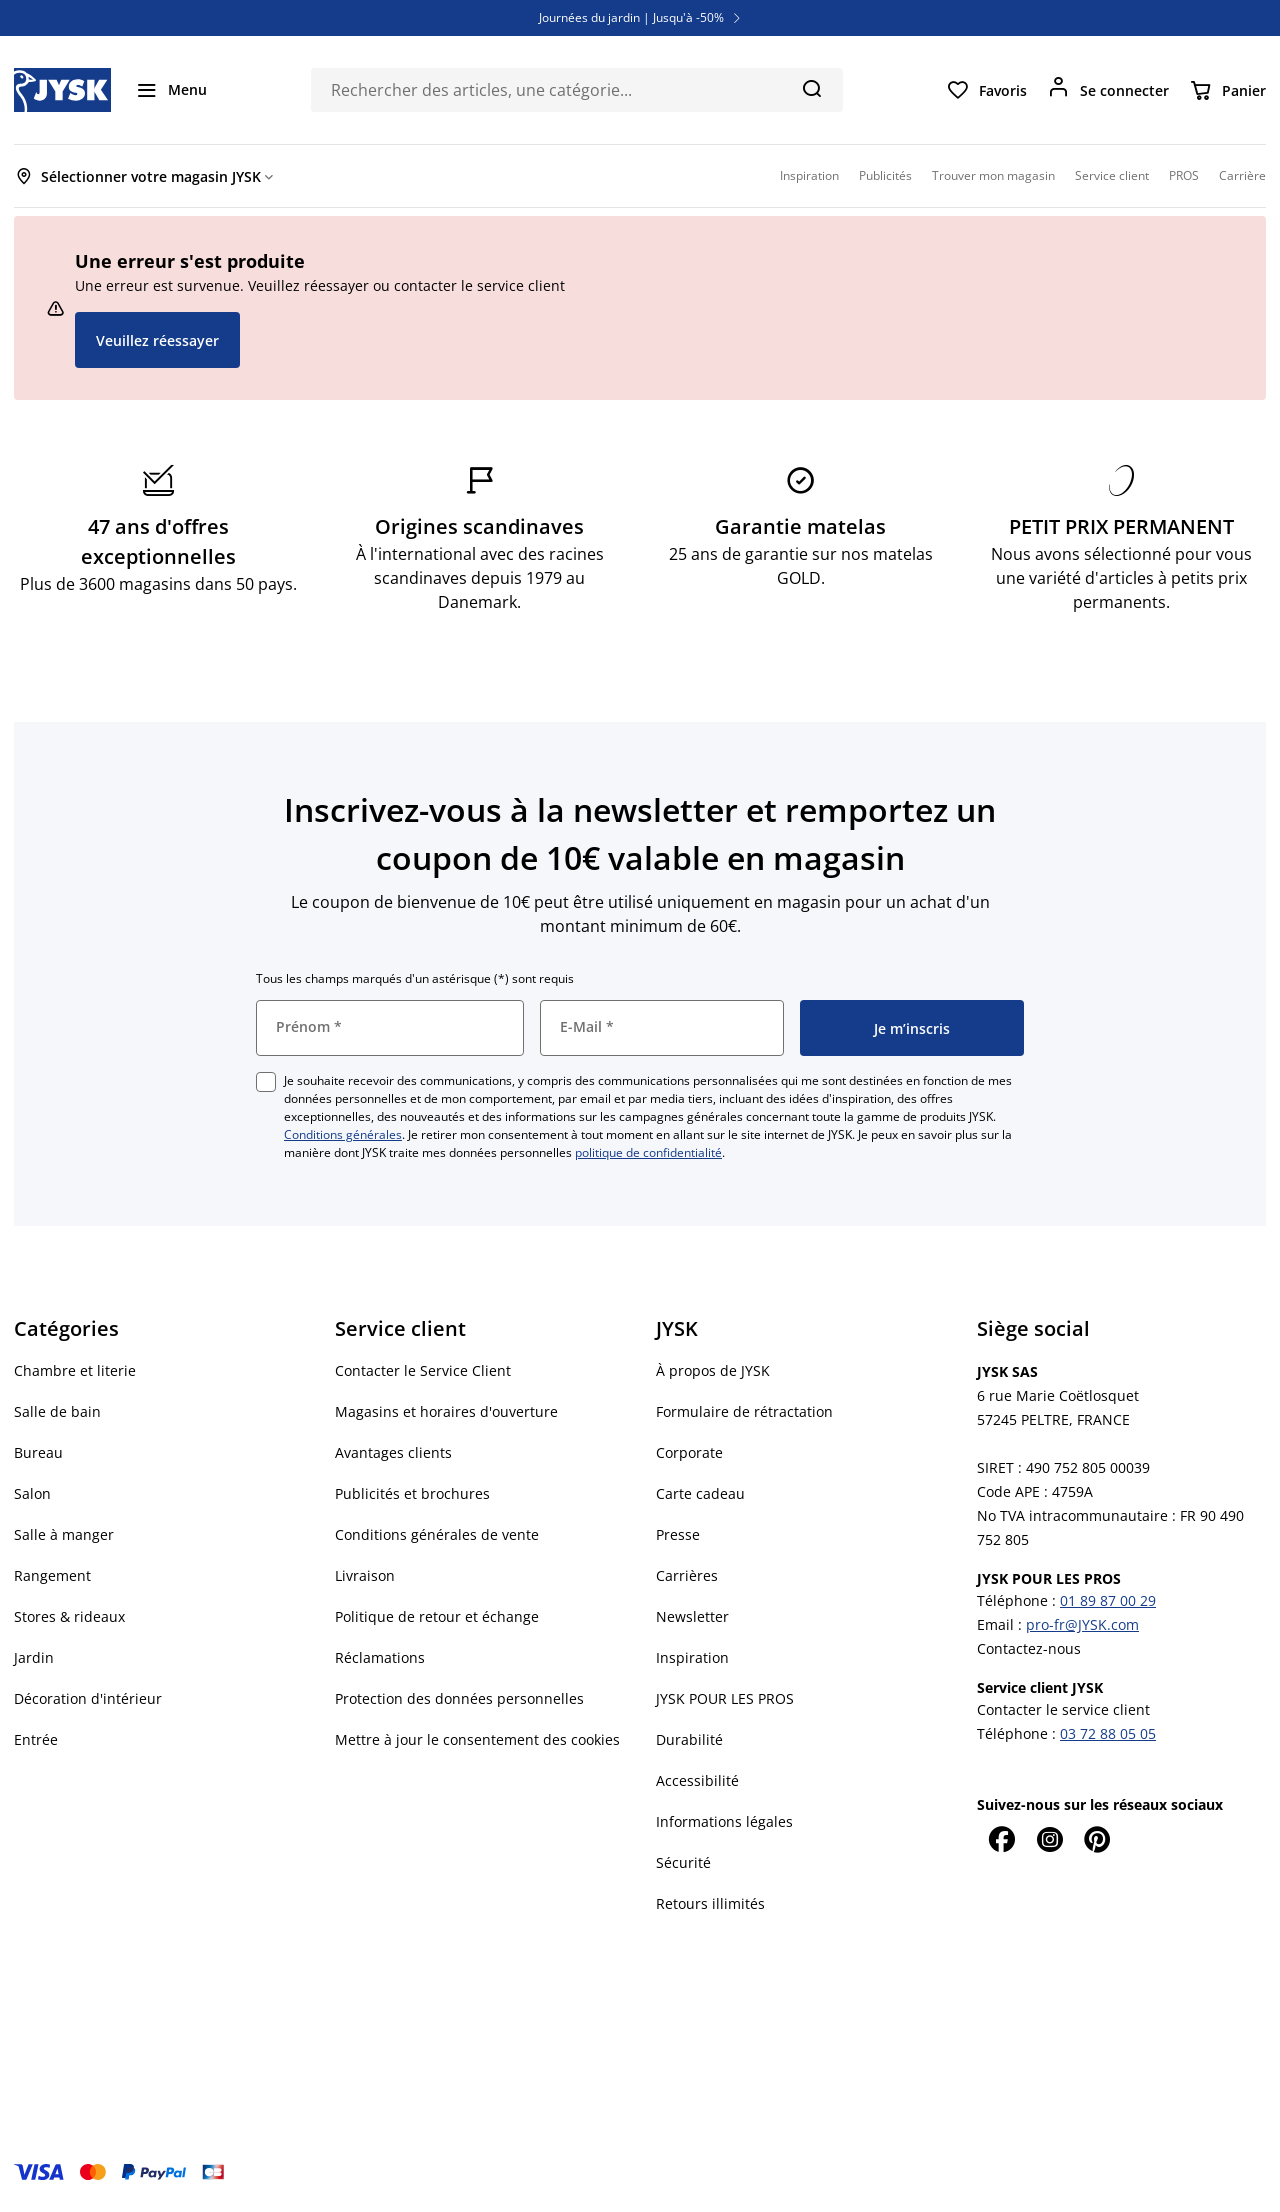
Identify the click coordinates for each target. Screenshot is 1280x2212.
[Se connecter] (1108, 90)
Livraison (365, 1575)
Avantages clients (393, 1452)
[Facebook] (1001, 1839)
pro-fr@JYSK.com (1082, 1624)
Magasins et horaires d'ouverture (446, 1411)
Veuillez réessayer (157, 340)
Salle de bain (57, 1411)
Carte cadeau (700, 1493)
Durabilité (689, 1739)
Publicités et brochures (412, 1493)
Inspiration (692, 1657)
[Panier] (1227, 90)
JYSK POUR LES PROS (725, 1698)
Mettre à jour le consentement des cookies (477, 1739)
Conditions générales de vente (437, 1534)
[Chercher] (811, 88)
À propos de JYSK (713, 1370)
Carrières (687, 1575)
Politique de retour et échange (437, 1616)
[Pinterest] (1097, 1839)
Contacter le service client (1063, 1709)
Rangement (52, 1575)
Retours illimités (710, 1903)
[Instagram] (1049, 1839)
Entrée (36, 1739)
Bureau (38, 1452)
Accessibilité (697, 1780)
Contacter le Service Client (423, 1370)
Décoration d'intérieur (88, 1698)
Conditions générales (343, 1134)
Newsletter (692, 1616)
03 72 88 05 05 (1108, 1733)
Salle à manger (64, 1534)
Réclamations (380, 1657)
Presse (678, 1534)
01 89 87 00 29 (1108, 1600)
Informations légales (724, 1821)
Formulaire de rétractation (744, 1411)
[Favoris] (986, 90)
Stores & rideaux (69, 1616)
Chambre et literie (75, 1370)
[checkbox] (266, 1082)
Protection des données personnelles (459, 1698)
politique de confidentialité (648, 1152)
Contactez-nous (1029, 1648)
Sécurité (683, 1862)
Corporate (689, 1452)
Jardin (34, 1657)
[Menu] (171, 90)
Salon (32, 1493)
